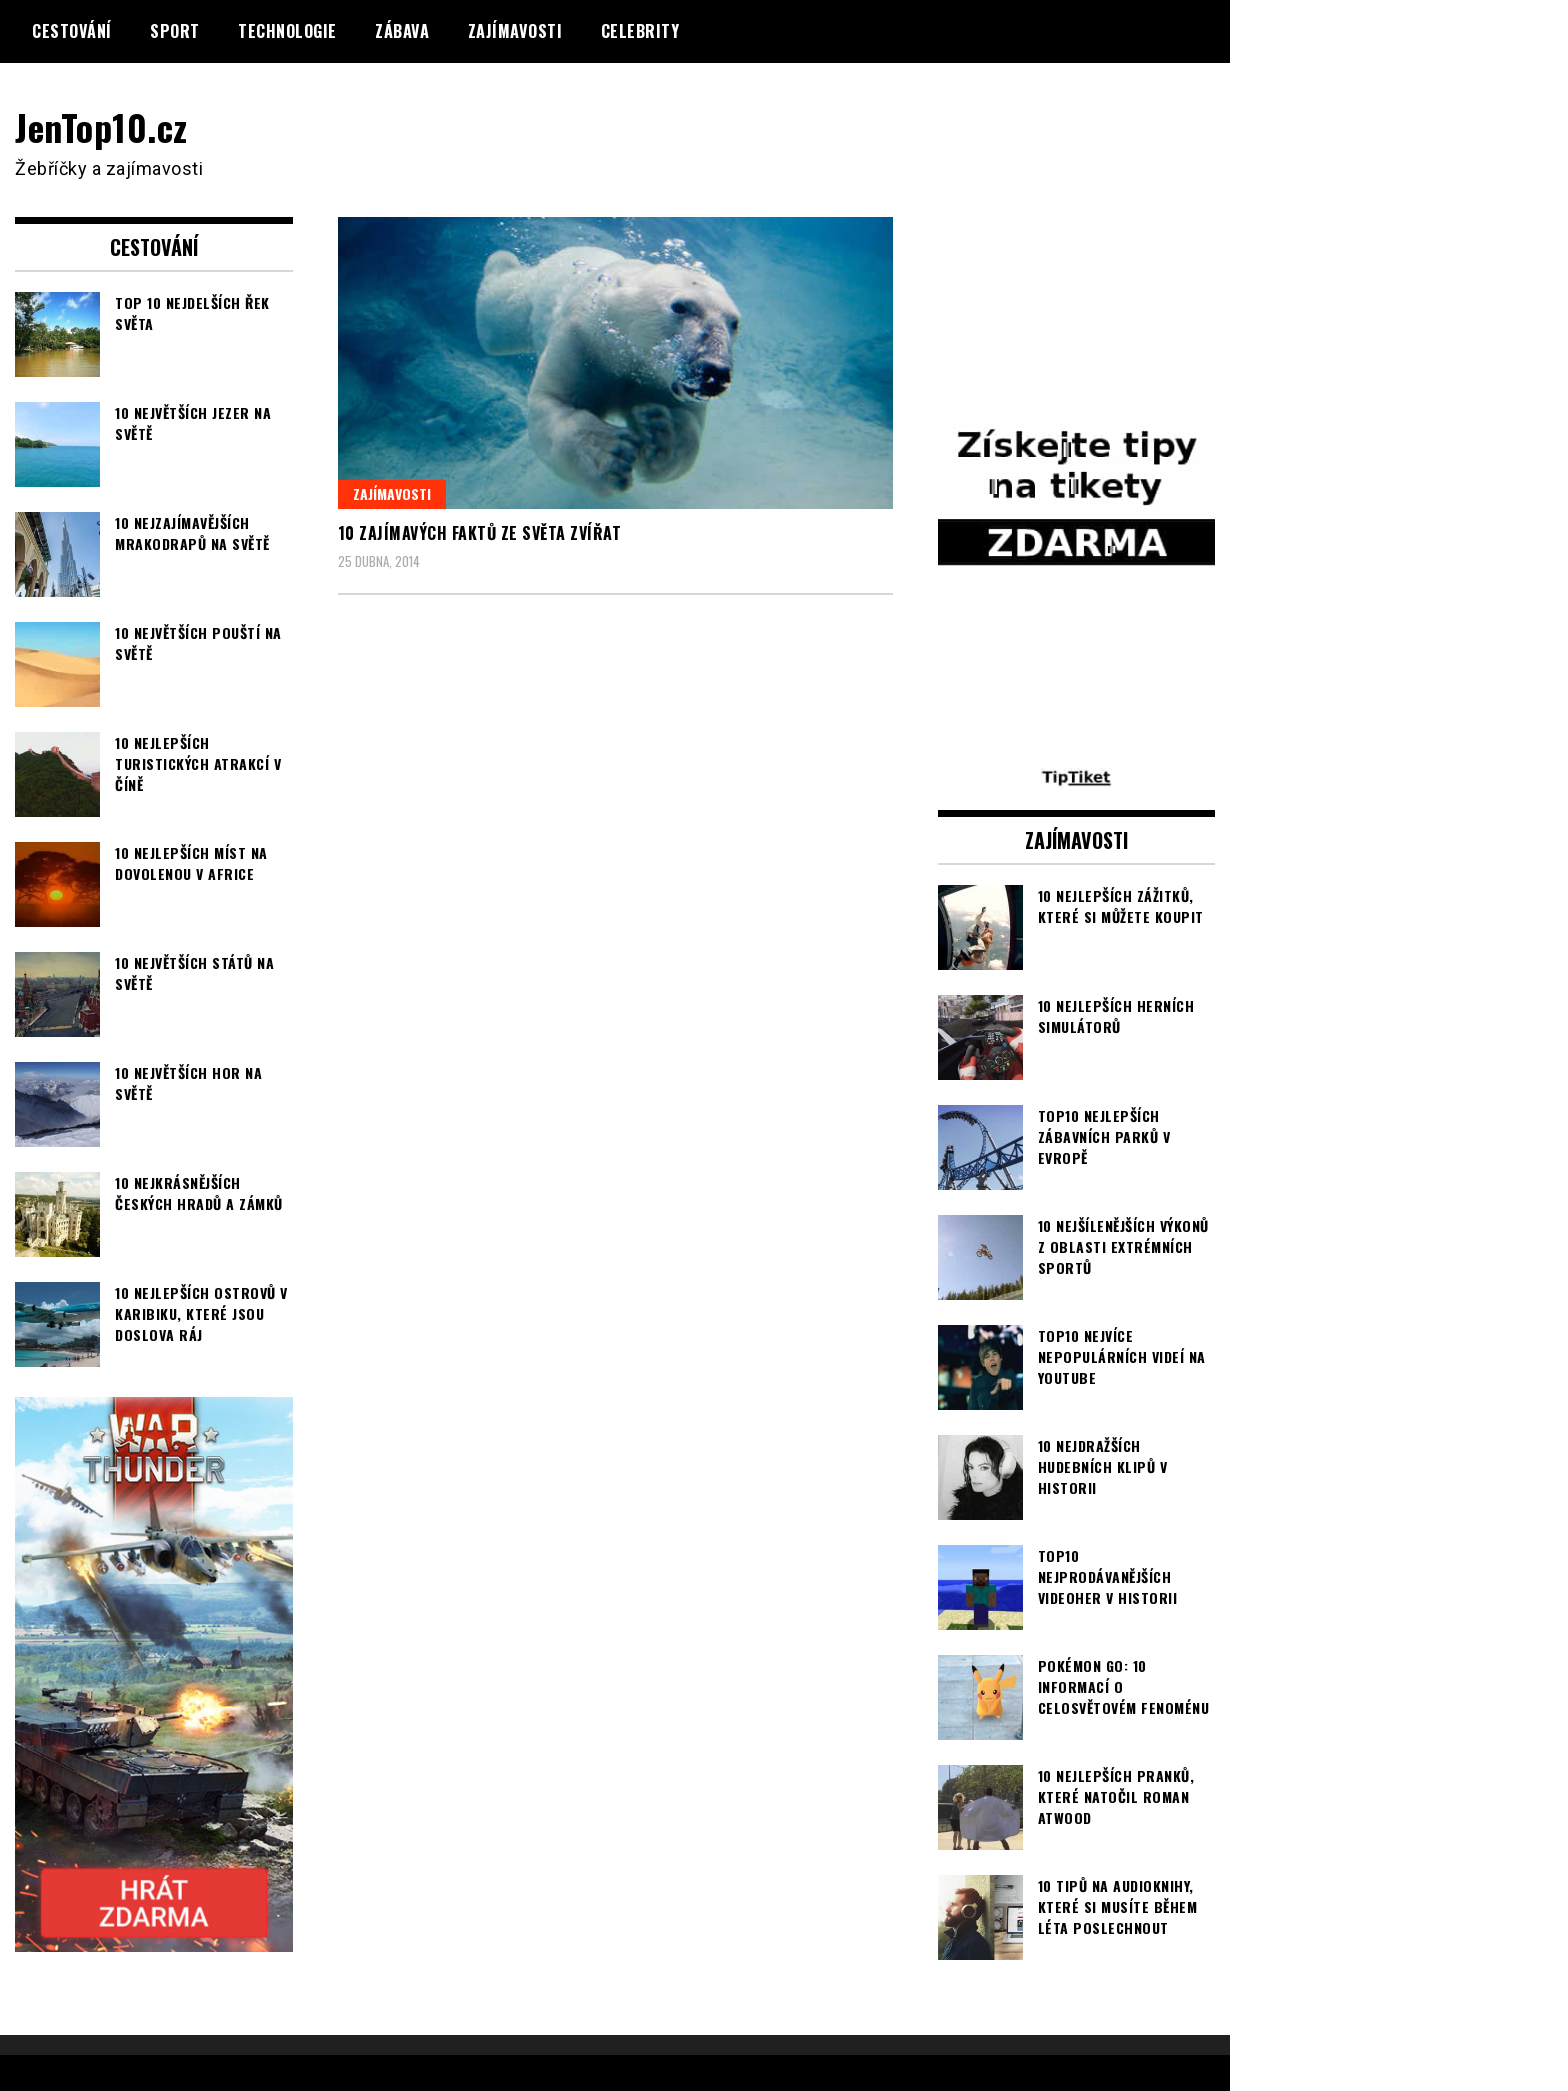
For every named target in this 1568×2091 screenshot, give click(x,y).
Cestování (72, 31)
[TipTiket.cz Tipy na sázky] (1077, 776)
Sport (175, 31)
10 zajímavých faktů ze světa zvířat (480, 533)
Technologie (287, 31)
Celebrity (640, 31)
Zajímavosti (515, 31)
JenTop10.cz (101, 126)
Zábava (402, 31)
